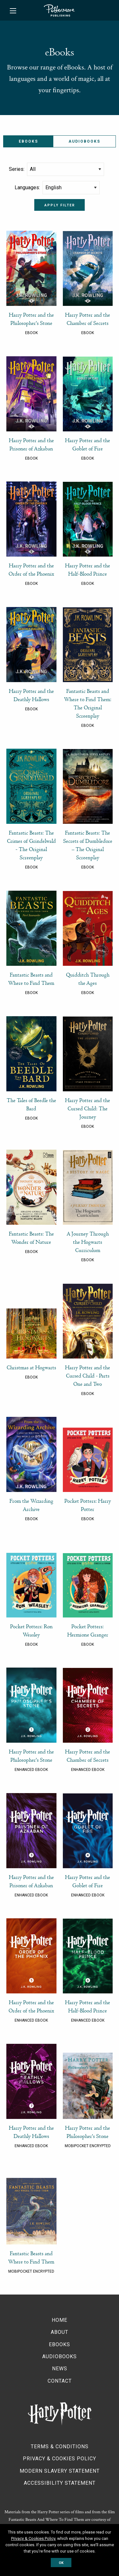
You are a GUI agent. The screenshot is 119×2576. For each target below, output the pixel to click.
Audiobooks (84, 141)
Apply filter (59, 205)
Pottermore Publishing (59, 10)
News (59, 2369)
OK (61, 2563)
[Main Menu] (13, 10)
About (59, 2332)
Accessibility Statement (60, 2483)
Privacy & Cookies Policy (59, 2459)
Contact (60, 2381)
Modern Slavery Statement (60, 2471)
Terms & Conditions (60, 2447)
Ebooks (59, 2344)
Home (59, 2320)
